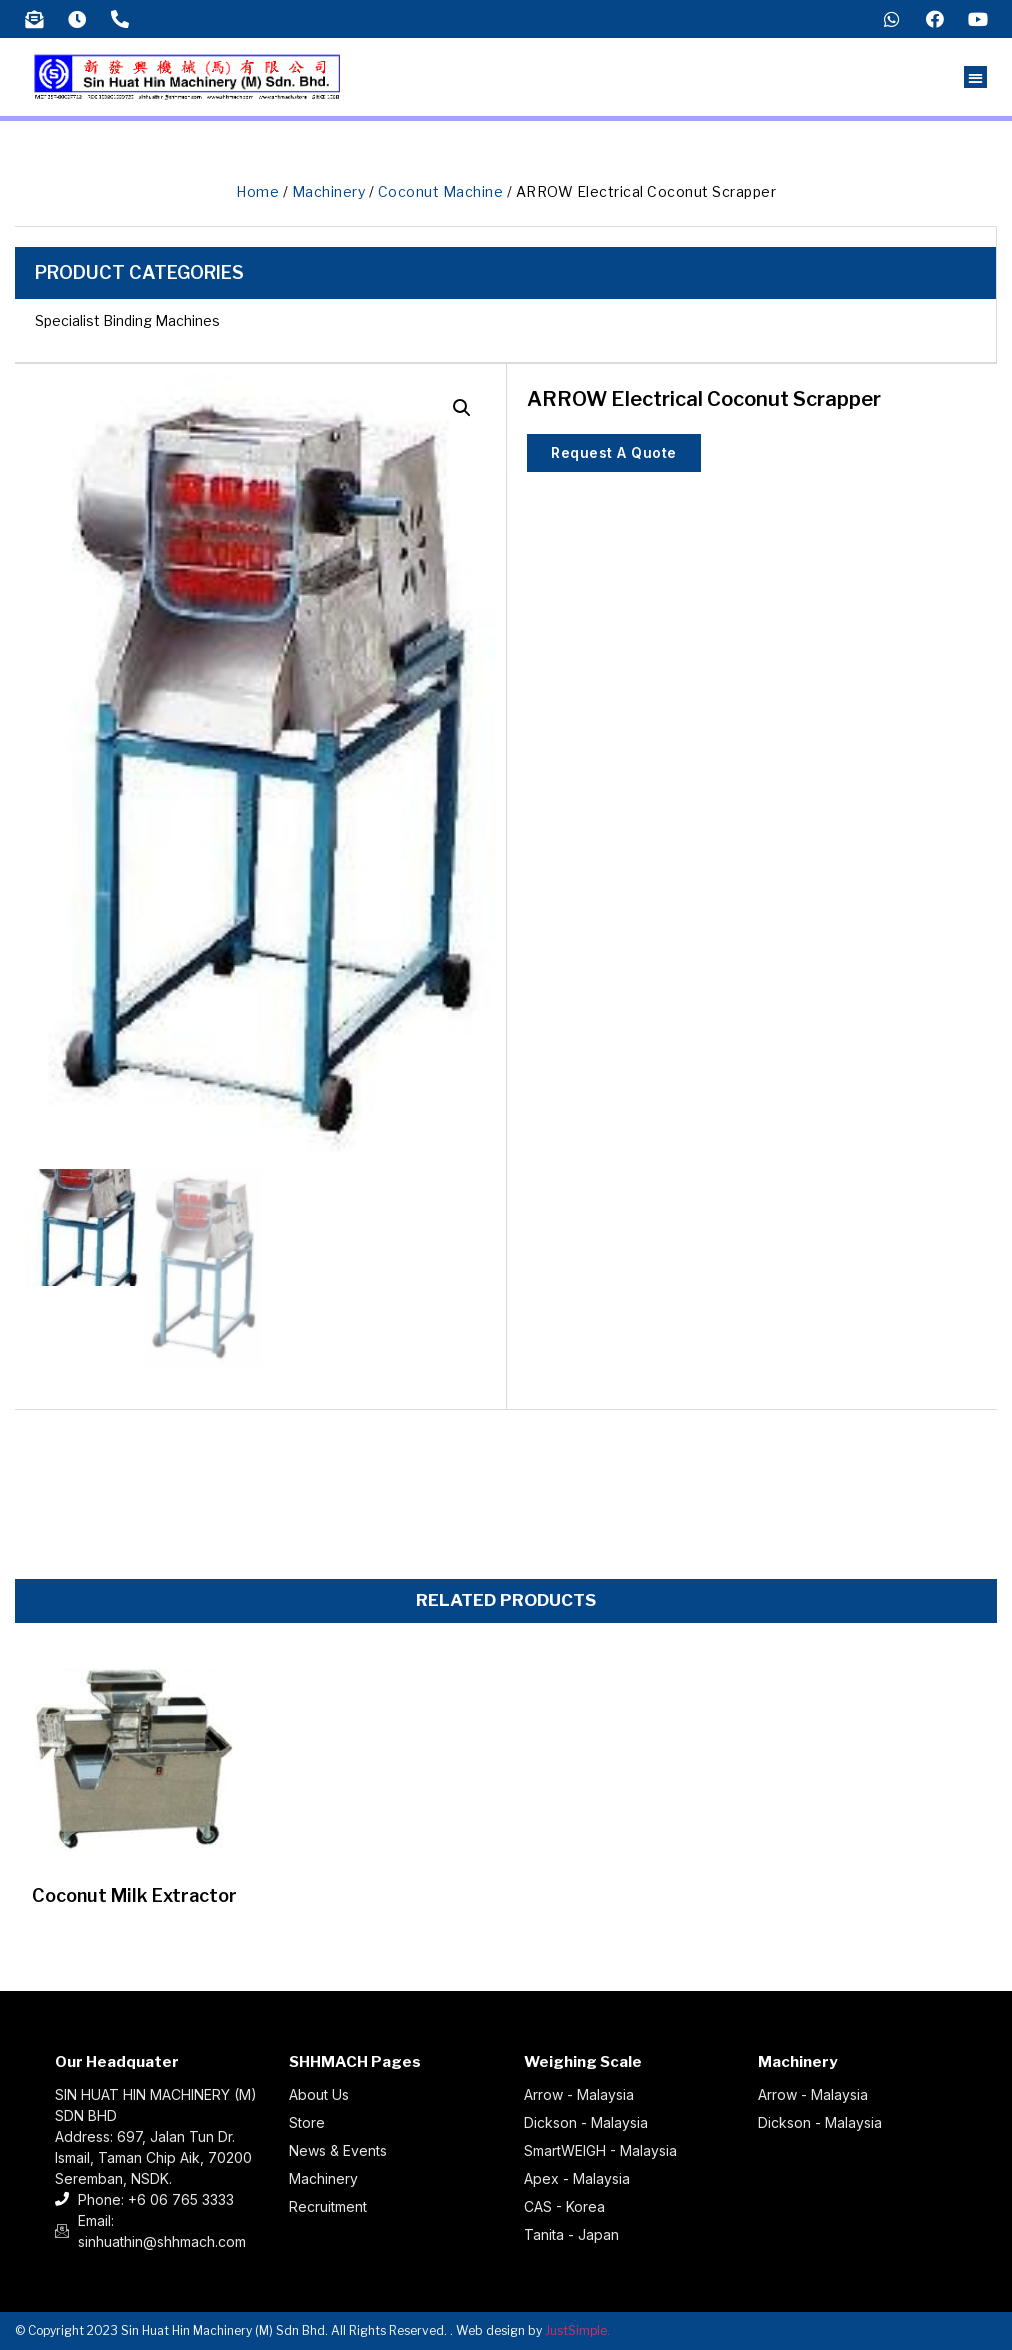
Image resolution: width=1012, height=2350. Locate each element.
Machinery (329, 191)
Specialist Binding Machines (127, 320)
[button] (975, 77)
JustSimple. (577, 2330)
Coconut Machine (441, 191)
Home (257, 191)
